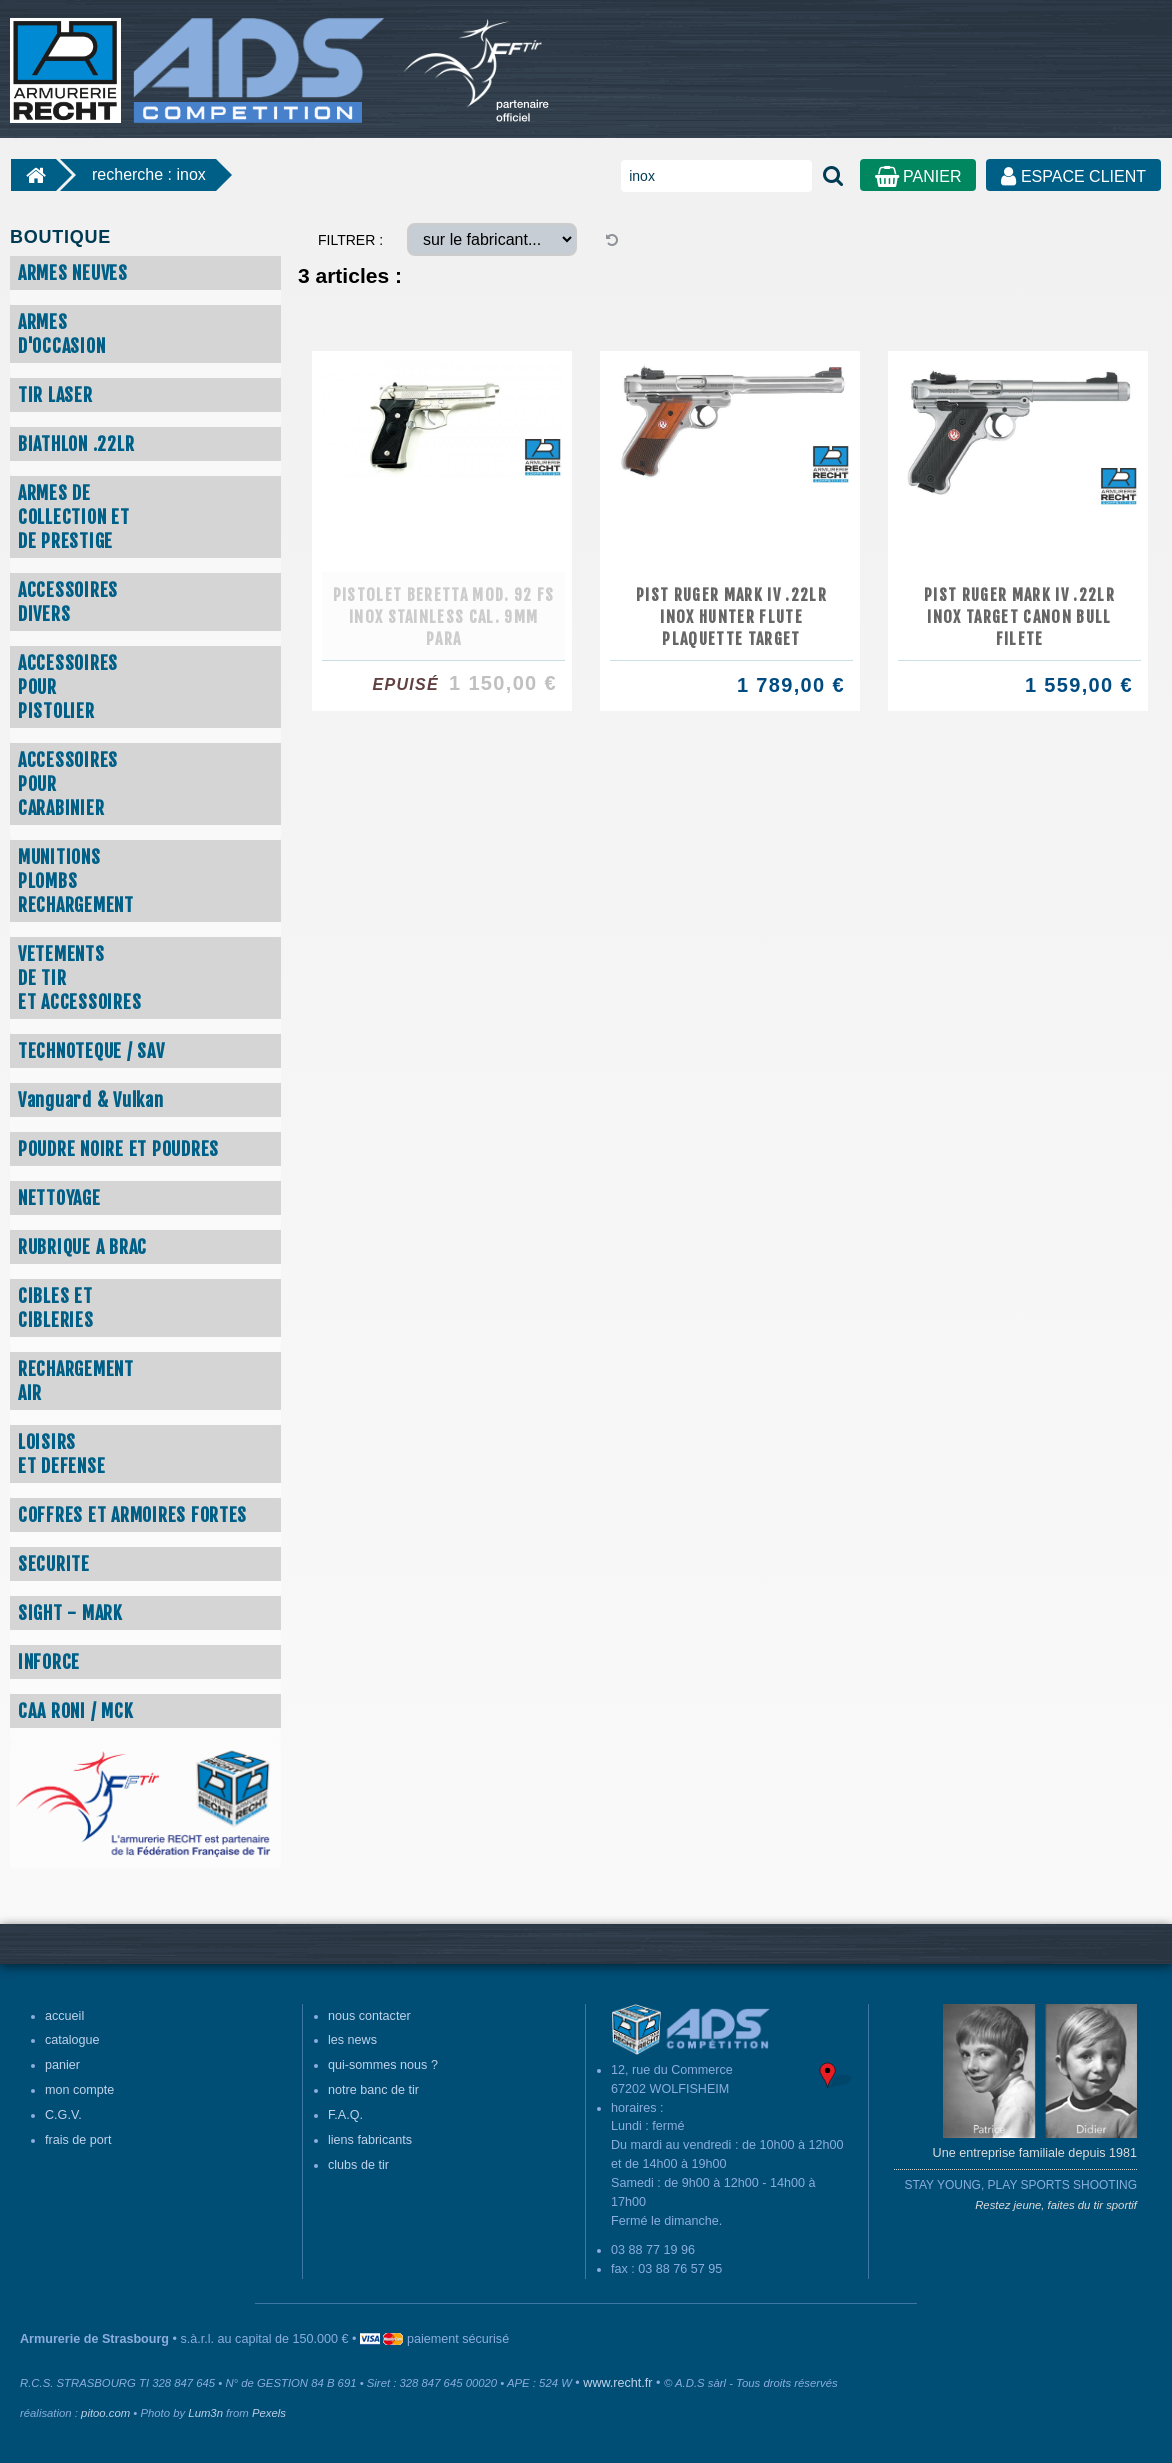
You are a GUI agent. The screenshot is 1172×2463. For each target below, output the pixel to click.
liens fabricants (370, 2140)
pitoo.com (105, 2413)
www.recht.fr (617, 2383)
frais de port (78, 2140)
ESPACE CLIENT (1073, 176)
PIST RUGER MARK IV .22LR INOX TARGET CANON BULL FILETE (1019, 617)
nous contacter (369, 2016)
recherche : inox (149, 174)
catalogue (72, 2040)
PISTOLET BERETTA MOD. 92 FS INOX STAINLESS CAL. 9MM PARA (444, 617)
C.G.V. (63, 2115)
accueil (64, 2016)
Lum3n (205, 2413)
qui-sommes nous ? (383, 2065)
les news (352, 2040)
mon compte (79, 2090)
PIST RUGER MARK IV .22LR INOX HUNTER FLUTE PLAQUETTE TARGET (731, 617)
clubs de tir (358, 2165)
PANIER (918, 176)
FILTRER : (350, 240)
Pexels (269, 2413)
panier (62, 2065)
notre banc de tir (373, 2090)
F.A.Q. (345, 2115)
